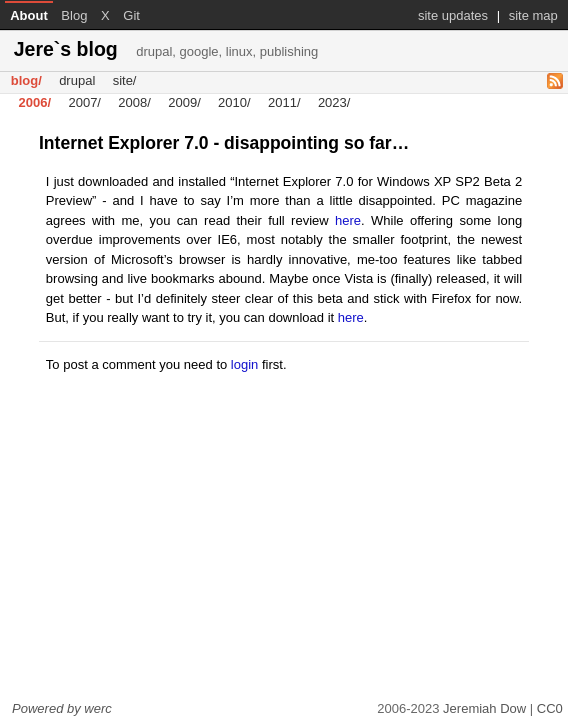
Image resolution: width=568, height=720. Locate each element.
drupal (77, 81)
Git (131, 15)
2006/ (35, 103)
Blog (74, 15)
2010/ (234, 103)
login (244, 364)
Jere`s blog (166, 49)
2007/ (84, 103)
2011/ (284, 103)
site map (533, 15)
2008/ (134, 103)
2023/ (334, 103)
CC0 (550, 708)
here (348, 220)
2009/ (184, 103)
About (29, 15)
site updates (453, 15)
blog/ (26, 81)
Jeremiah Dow (484, 708)
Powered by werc (62, 708)
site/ (125, 81)
